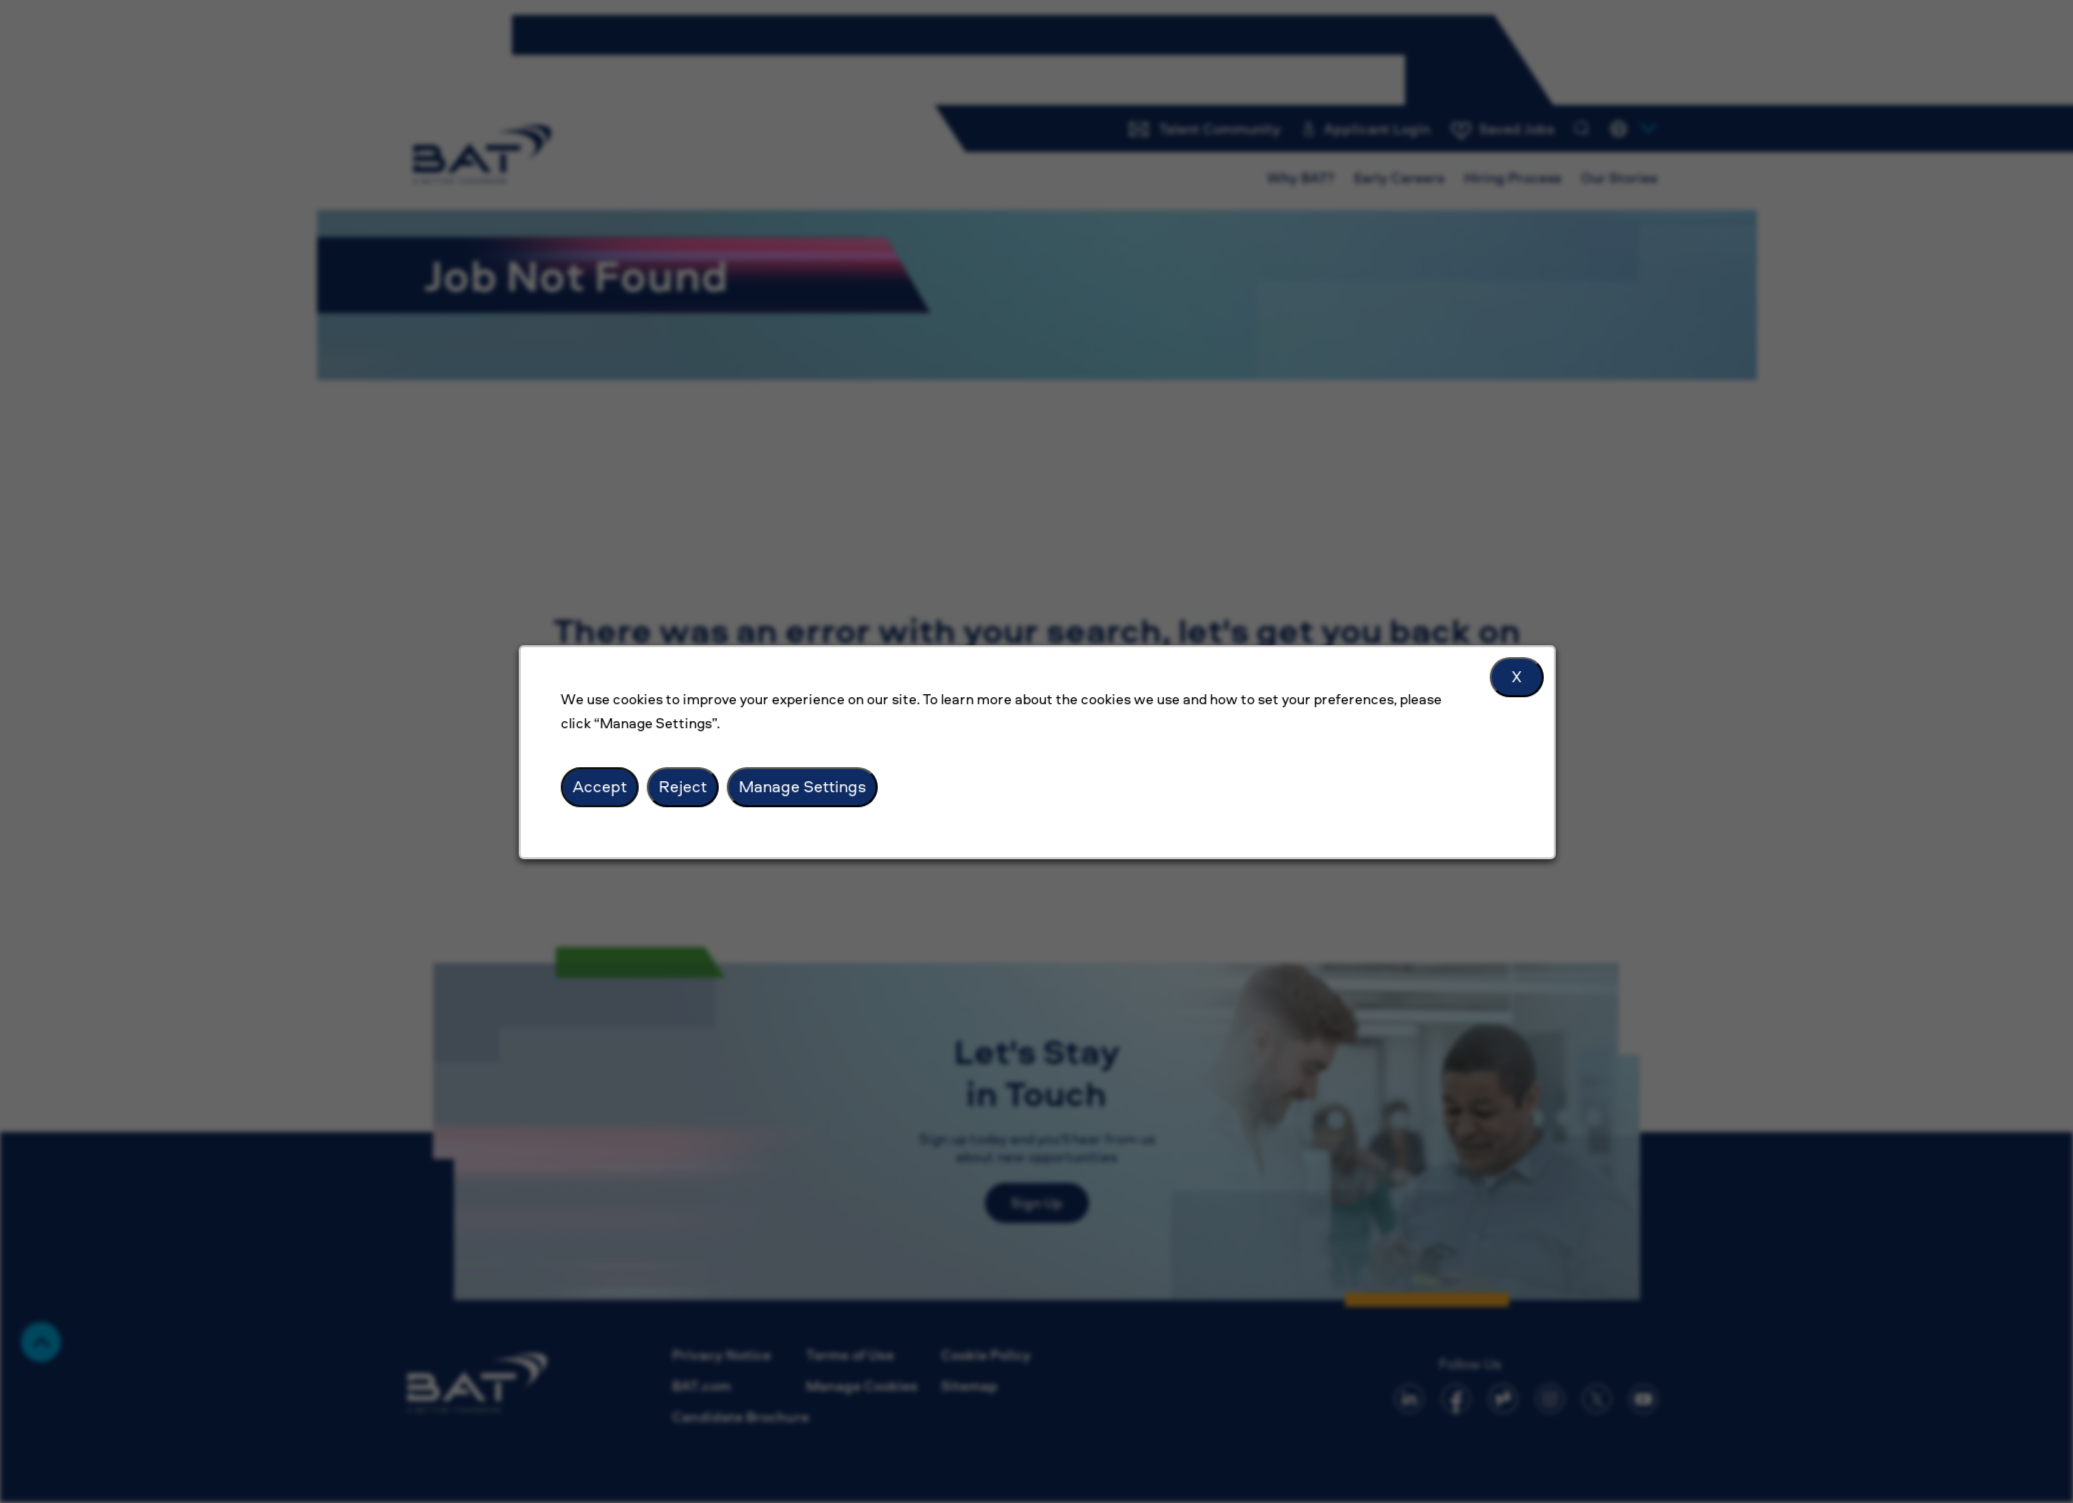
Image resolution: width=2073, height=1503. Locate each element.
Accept (599, 786)
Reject (682, 786)
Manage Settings (801, 786)
